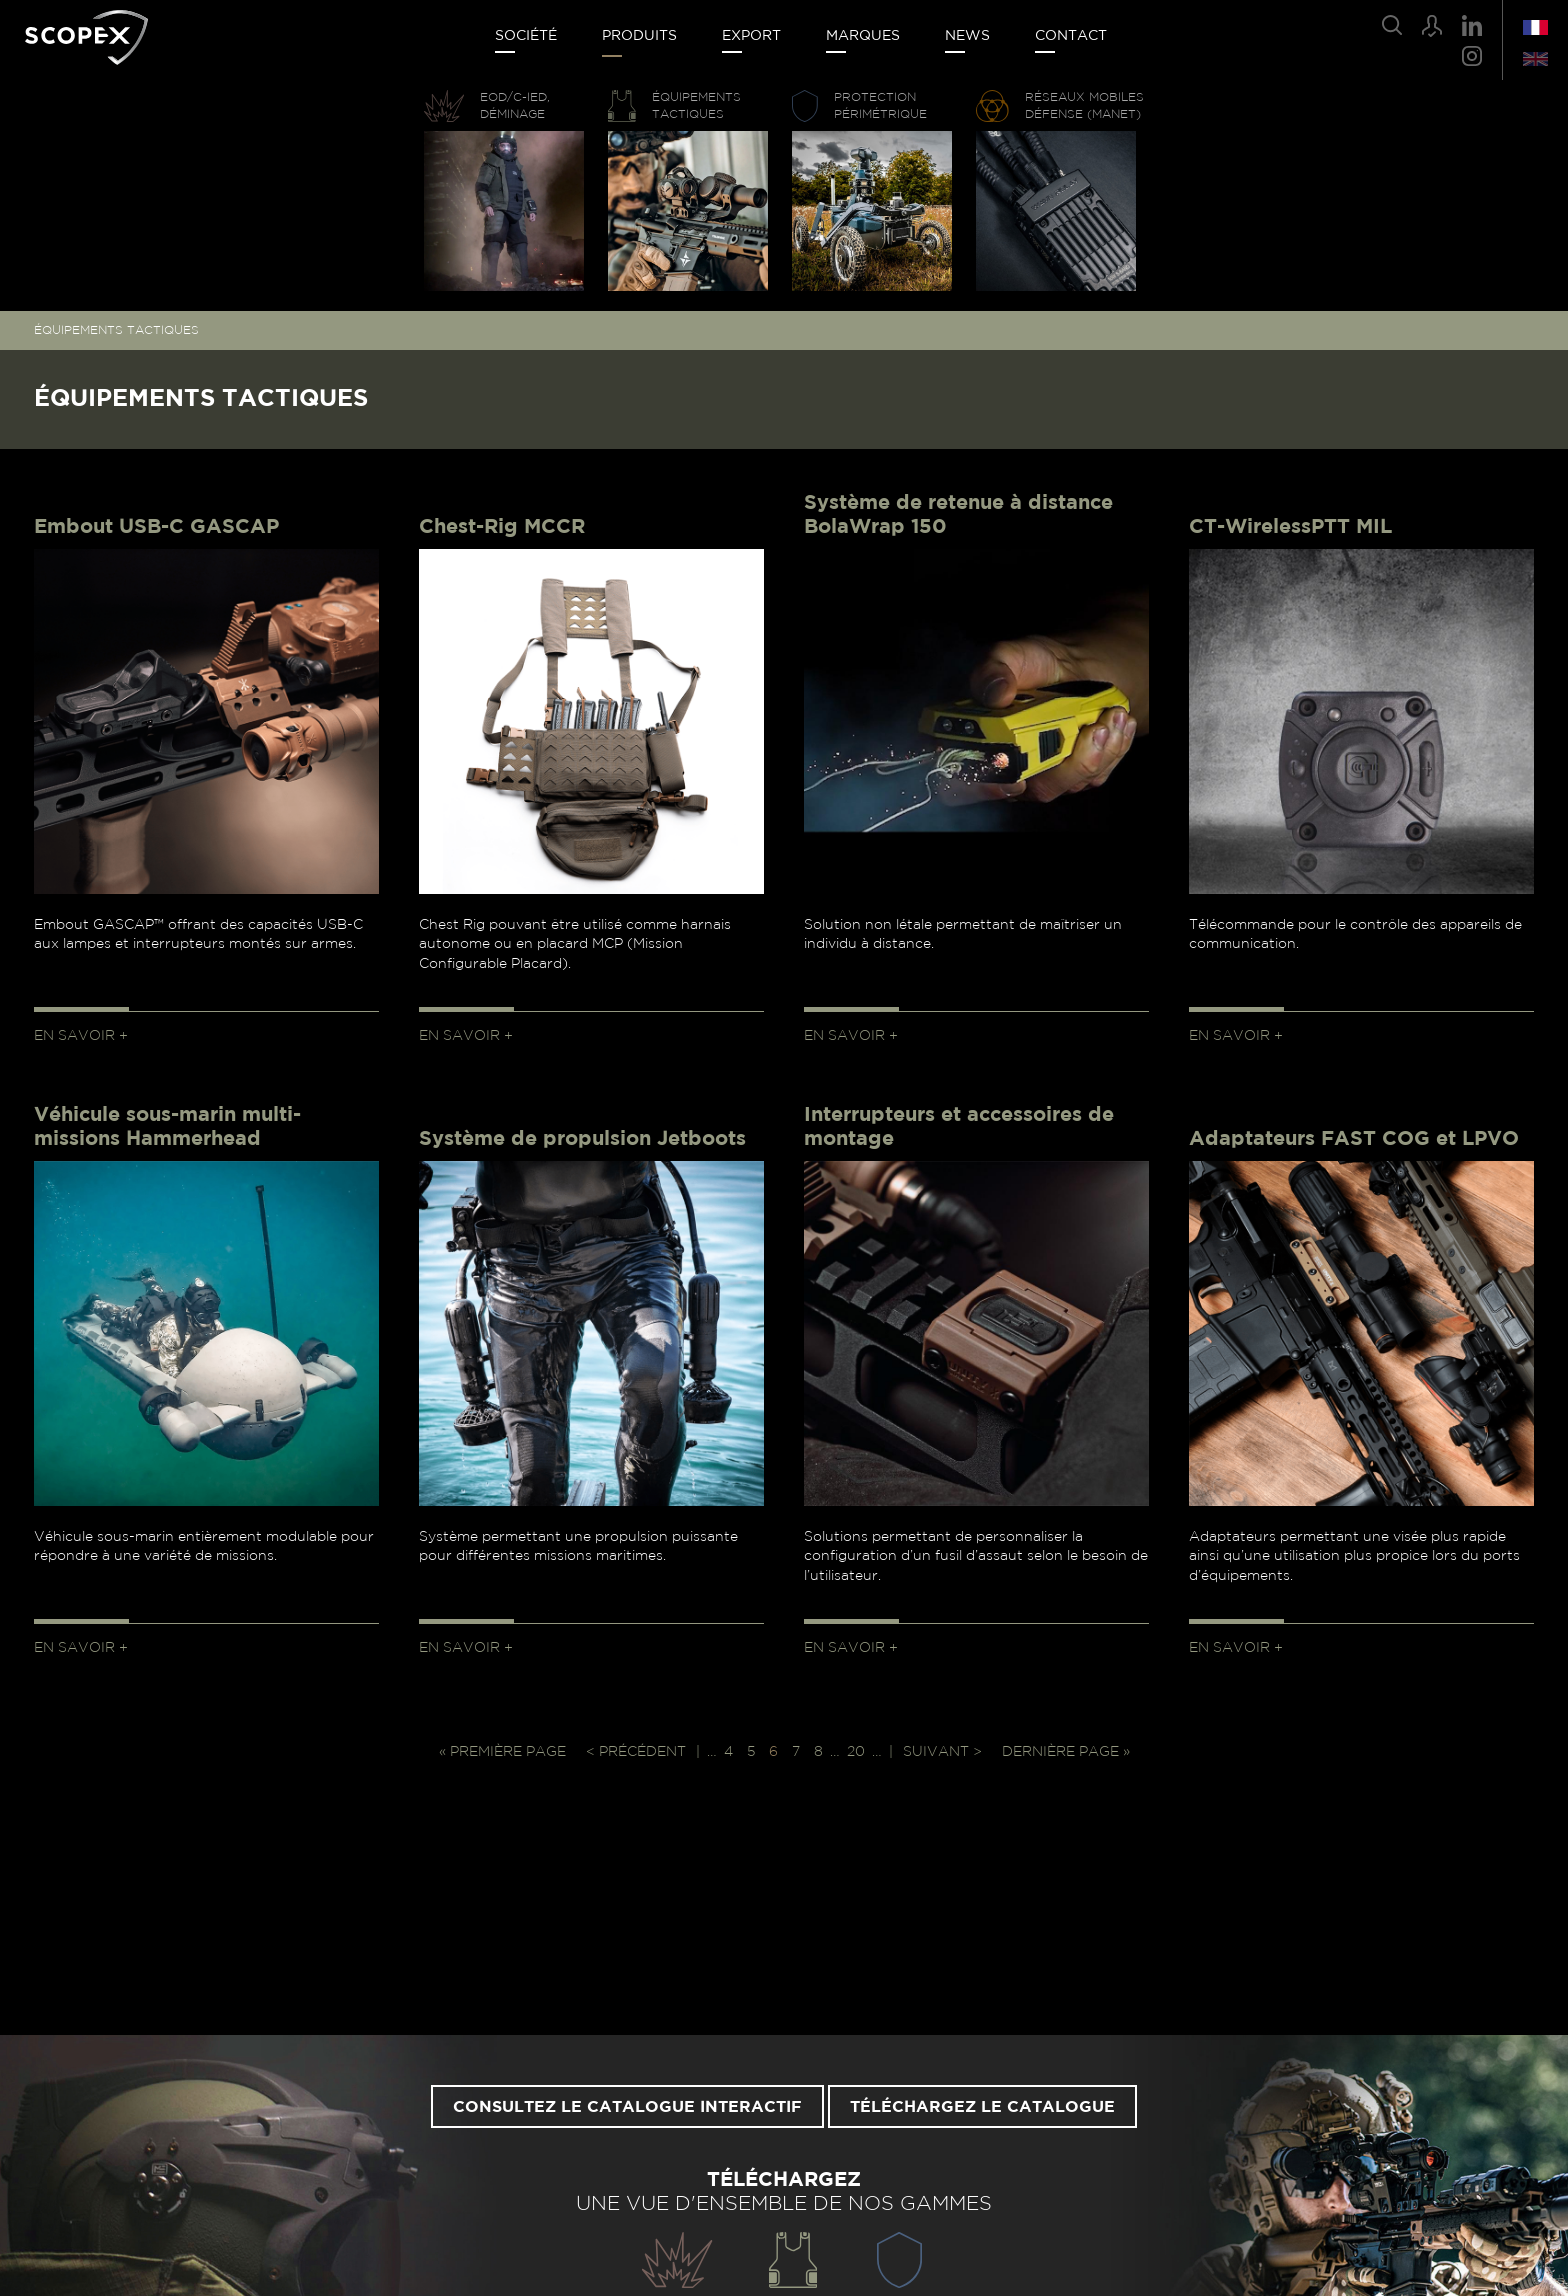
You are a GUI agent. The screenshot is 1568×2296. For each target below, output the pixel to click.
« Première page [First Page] (502, 1752)
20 (856, 1752)
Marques (863, 36)
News (967, 36)
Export (751, 36)
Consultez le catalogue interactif (627, 2107)
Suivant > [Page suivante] (942, 1752)
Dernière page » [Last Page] (1066, 1752)
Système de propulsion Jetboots (582, 1139)
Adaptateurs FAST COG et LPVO (1354, 1139)
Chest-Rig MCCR (502, 527)
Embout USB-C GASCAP (156, 527)
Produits (639, 36)
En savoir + (81, 1036)
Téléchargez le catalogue (982, 2107)
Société (526, 36)
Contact (1071, 36)
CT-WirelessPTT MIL (1290, 527)
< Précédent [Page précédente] (636, 1752)
